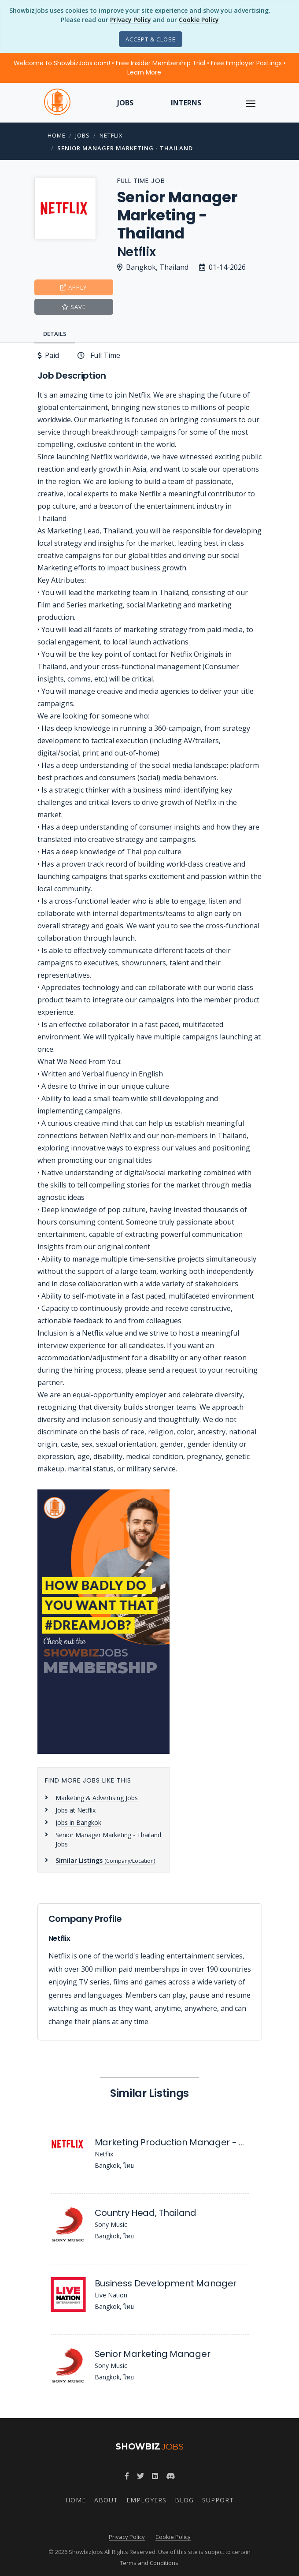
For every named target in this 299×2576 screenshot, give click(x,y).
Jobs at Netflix (75, 1810)
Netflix (111, 135)
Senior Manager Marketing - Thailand (125, 148)
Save (74, 307)
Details (54, 334)
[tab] (57, 334)
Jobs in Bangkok (78, 1822)
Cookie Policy (199, 19)
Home (57, 135)
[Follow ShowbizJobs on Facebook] (127, 2476)
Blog (184, 2500)
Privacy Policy (130, 19)
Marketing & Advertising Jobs (96, 1798)
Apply (73, 287)
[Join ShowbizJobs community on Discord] (170, 2476)
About (106, 2500)
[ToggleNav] (250, 102)
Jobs (125, 103)
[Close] (150, 39)
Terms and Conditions (149, 2563)
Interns (186, 103)
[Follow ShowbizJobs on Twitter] (140, 2476)
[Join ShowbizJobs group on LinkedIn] (155, 2476)
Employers (146, 2500)
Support (218, 2500)
